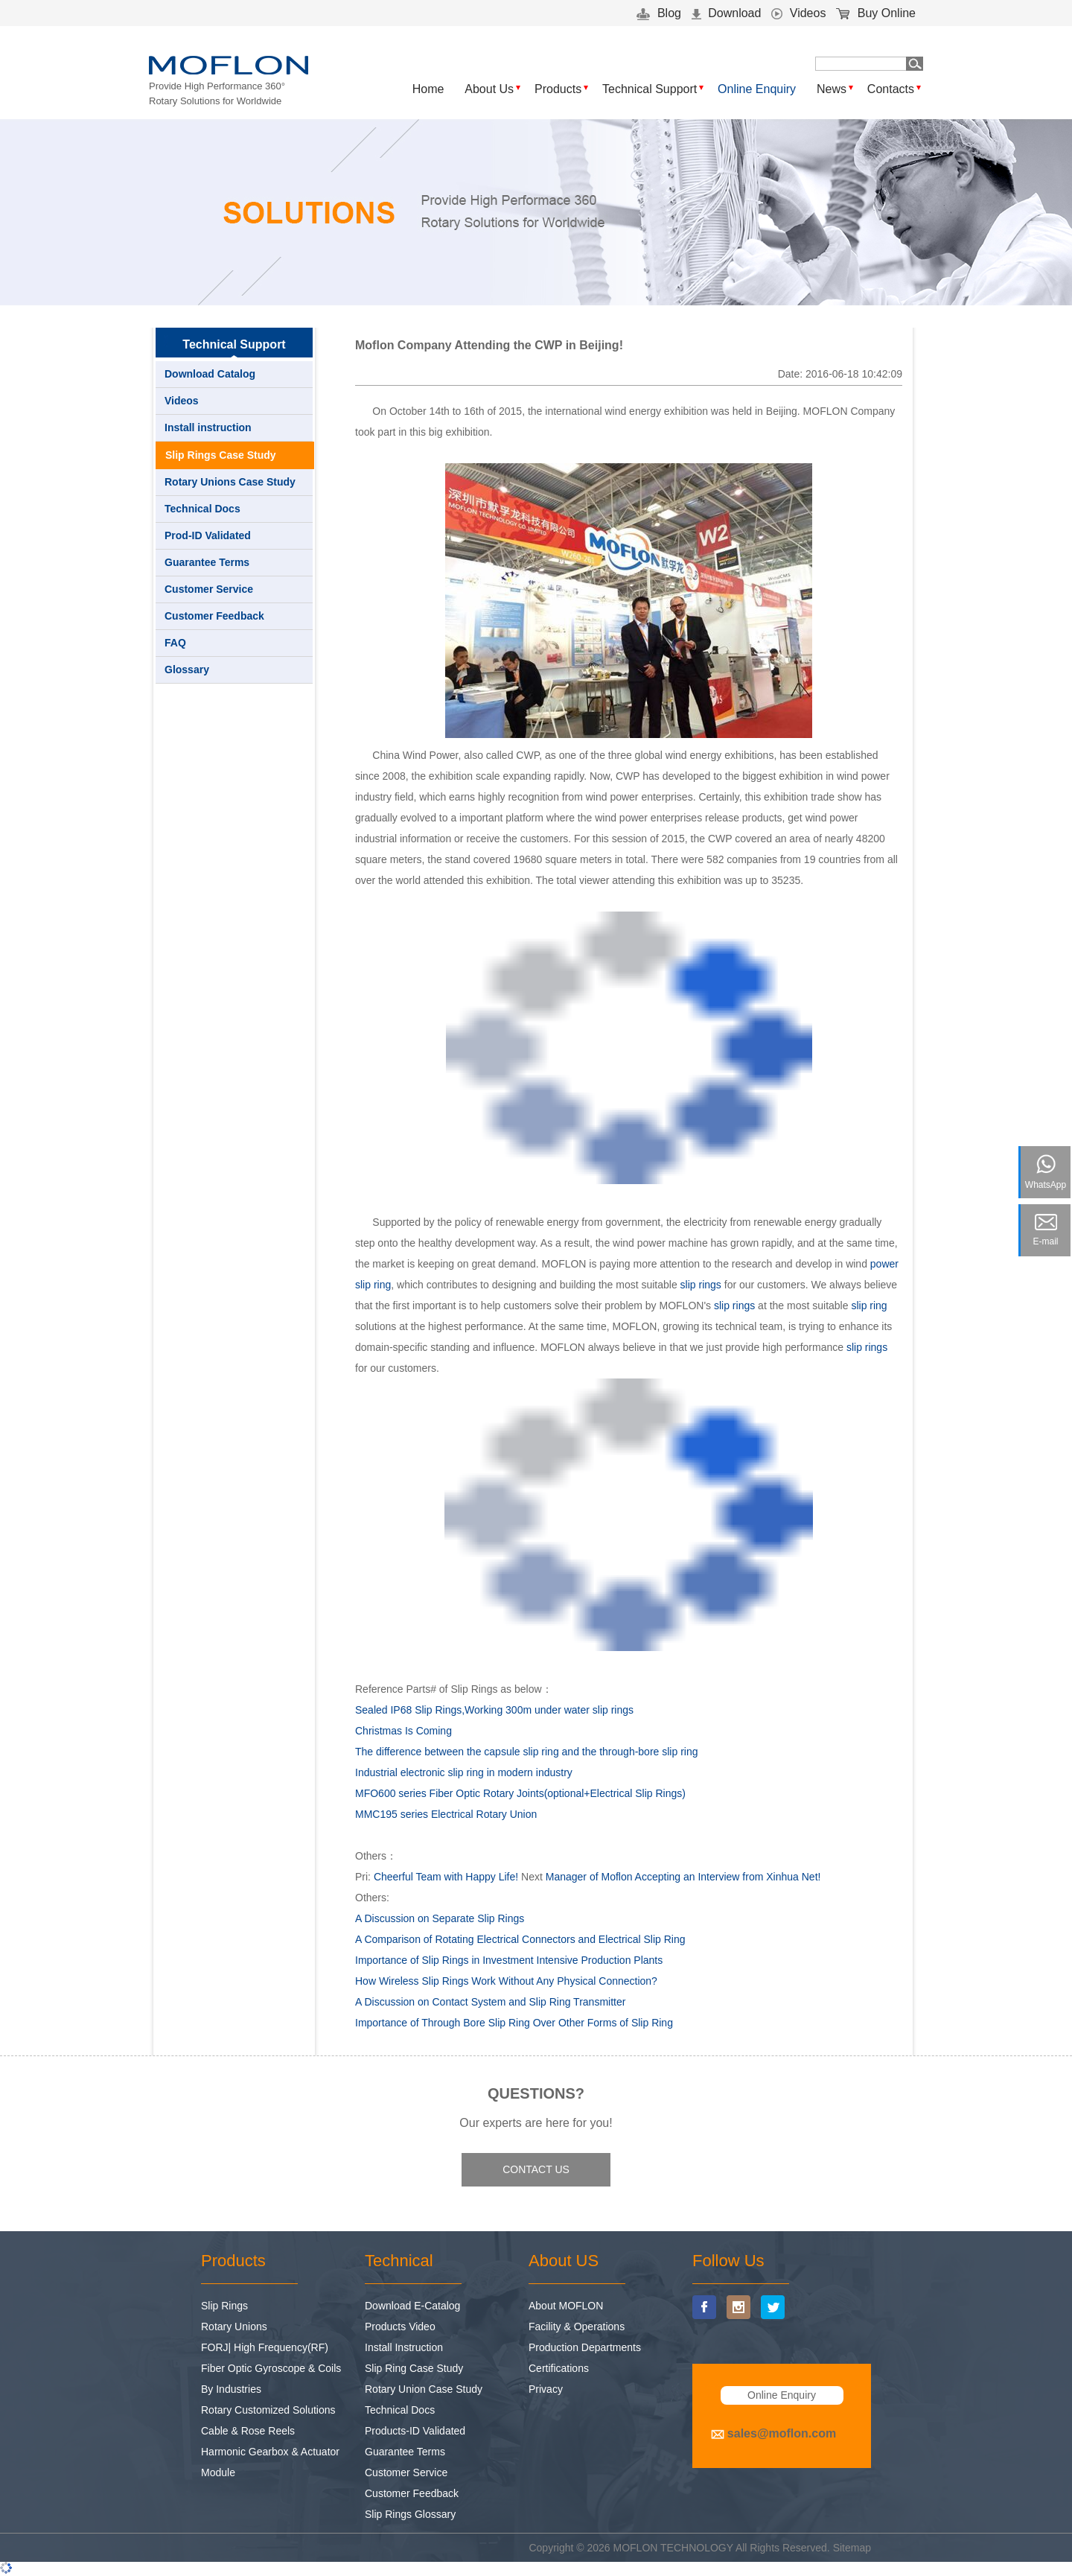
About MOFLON (566, 2306)
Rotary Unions (234, 2326)
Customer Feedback (214, 616)
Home (428, 89)
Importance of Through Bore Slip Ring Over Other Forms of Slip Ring (514, 2023)
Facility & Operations (577, 2326)
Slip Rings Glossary (410, 2514)
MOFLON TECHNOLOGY (673, 2548)
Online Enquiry (757, 89)
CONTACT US (536, 2169)
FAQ (175, 643)
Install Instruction (404, 2347)
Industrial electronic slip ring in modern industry (463, 1772)
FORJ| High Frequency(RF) (264, 2347)
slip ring (869, 1305)
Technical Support (649, 89)
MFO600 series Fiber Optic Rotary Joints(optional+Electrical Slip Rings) (520, 1793)
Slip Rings (224, 2306)
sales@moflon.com (781, 2433)
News (831, 89)
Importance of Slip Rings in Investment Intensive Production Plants (509, 1960)
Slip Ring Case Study (414, 2368)
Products (558, 89)
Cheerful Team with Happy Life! (446, 1877)
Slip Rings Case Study (220, 455)
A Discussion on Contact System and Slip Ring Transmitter (490, 2002)
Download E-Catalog (412, 2306)
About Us (489, 89)
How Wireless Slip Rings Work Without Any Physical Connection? (506, 1981)
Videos (798, 13)
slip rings (700, 1285)
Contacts (890, 89)
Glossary (187, 669)
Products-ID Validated (415, 2431)
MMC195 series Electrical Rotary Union (446, 1814)
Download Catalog (210, 374)
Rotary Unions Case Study (230, 482)
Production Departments (585, 2347)
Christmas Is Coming (403, 1731)
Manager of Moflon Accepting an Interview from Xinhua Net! (683, 1877)
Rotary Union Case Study (423, 2389)
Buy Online (876, 13)
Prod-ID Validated (208, 535)
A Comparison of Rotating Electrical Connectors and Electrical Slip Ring (520, 1939)
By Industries (231, 2389)
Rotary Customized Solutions (268, 2410)
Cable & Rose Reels (248, 2431)
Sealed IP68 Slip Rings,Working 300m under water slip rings (494, 1710)
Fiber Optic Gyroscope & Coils (271, 2368)
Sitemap (852, 2548)
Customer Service (209, 589)
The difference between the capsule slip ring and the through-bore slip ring (526, 1752)
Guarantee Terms (207, 562)
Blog (658, 13)
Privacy (546, 2389)
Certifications (559, 2368)
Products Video (400, 2326)
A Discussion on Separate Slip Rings (439, 1918)
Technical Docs (202, 509)
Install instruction (208, 427)
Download (727, 13)
